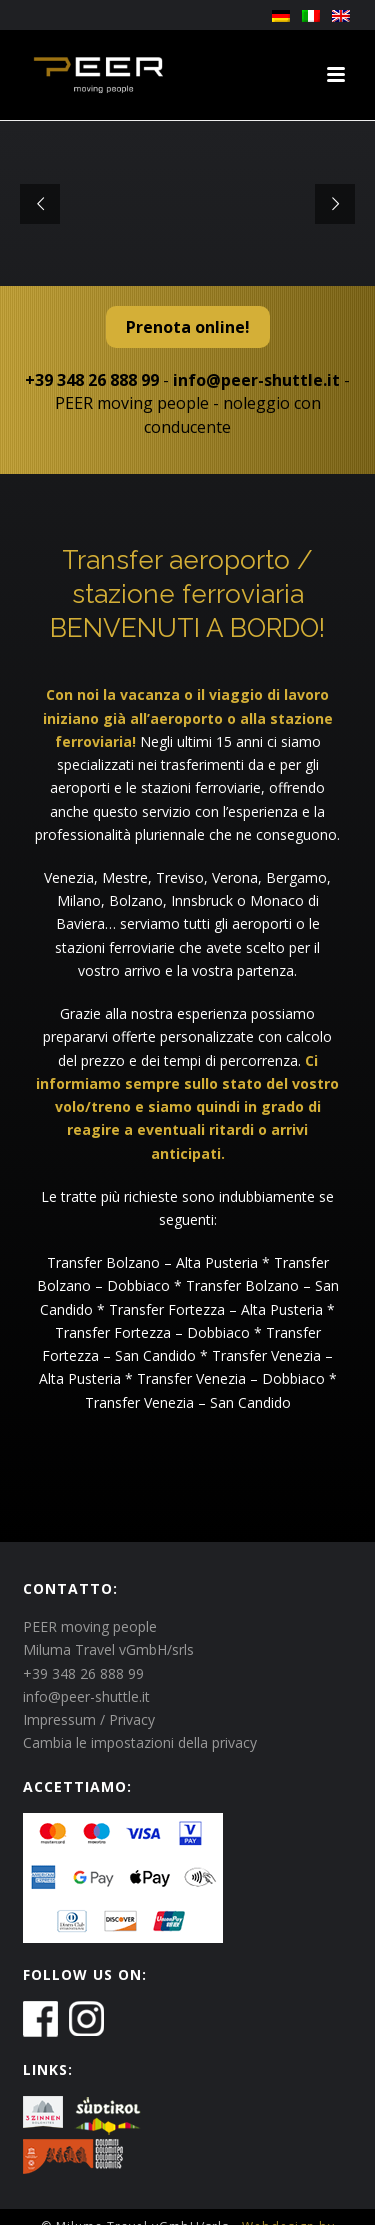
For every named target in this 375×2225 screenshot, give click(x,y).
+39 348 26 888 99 (92, 380)
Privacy (132, 1719)
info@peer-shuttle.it (256, 380)
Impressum (59, 1719)
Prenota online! (188, 327)
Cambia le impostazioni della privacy (140, 1742)
